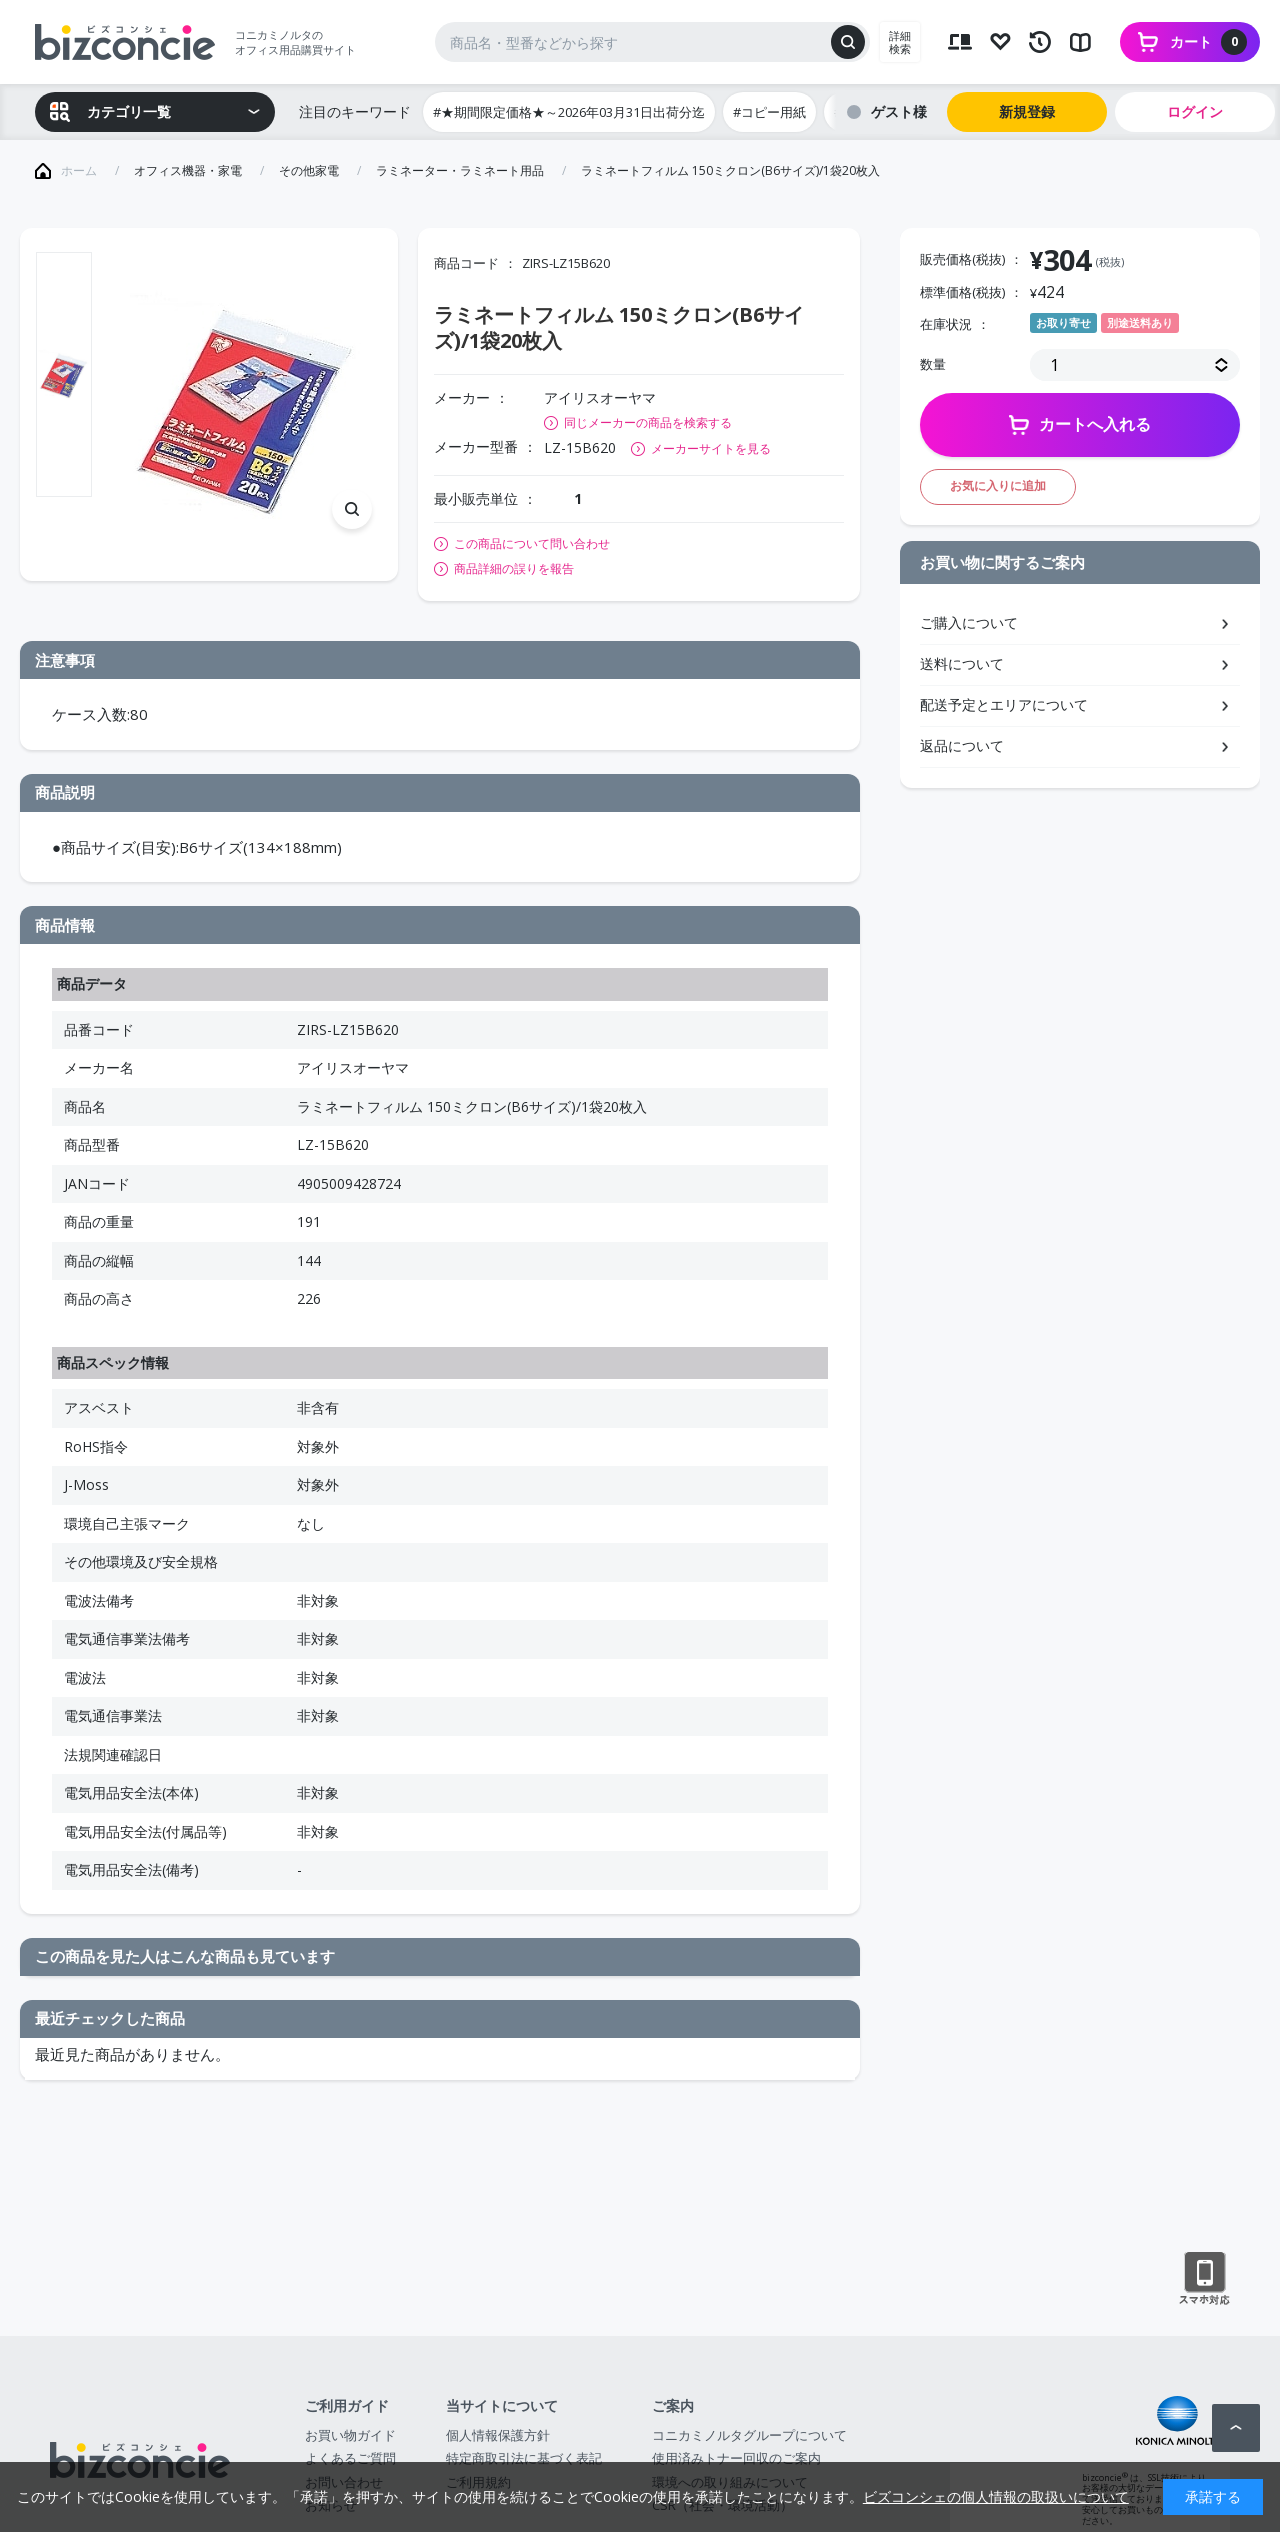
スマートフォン (1204, 2279)
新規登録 (1027, 111)
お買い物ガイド (350, 2435)
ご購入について (969, 622)
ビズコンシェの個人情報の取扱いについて (996, 2496)
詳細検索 (900, 42)
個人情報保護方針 (498, 2435)
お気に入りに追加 (998, 485)
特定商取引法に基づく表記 (524, 2458)
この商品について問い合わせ (532, 544)
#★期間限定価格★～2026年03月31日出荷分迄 (569, 112)
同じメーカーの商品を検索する (648, 422)
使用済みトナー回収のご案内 (736, 2458)
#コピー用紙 (769, 112)
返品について (962, 745)
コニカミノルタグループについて (749, 2435)
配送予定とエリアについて (1004, 704)
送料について (962, 663)
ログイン (1195, 111)
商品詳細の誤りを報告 (514, 569)
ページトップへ (1236, 2428)
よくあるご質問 (350, 2458)
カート (1208, 42)
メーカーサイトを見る (711, 448)
